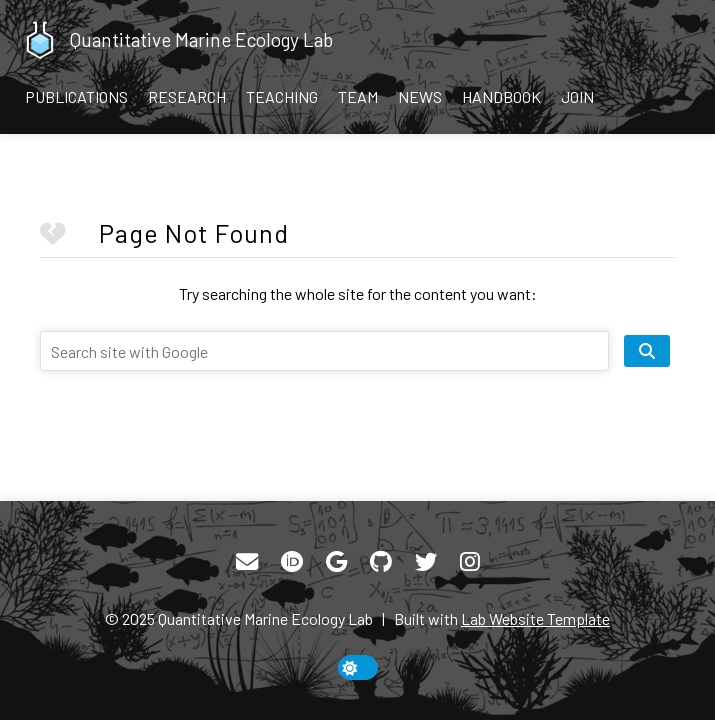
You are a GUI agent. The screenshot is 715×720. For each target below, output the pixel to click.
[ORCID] (292, 562)
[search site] (647, 351)
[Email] (247, 562)
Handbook (501, 96)
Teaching (282, 96)
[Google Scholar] (336, 562)
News (420, 96)
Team (358, 96)
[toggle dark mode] (358, 667)
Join (577, 96)
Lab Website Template (535, 618)
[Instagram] (470, 562)
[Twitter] (426, 562)
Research (187, 96)
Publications (76, 96)
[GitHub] (381, 562)
